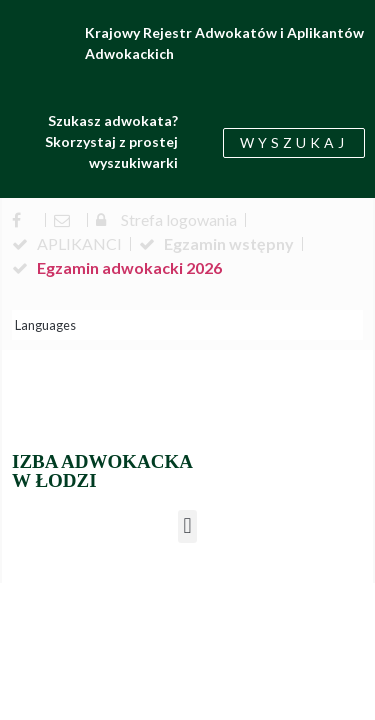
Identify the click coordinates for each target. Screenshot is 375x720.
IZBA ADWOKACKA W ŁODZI (102, 471)
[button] (187, 526)
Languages (45, 325)
